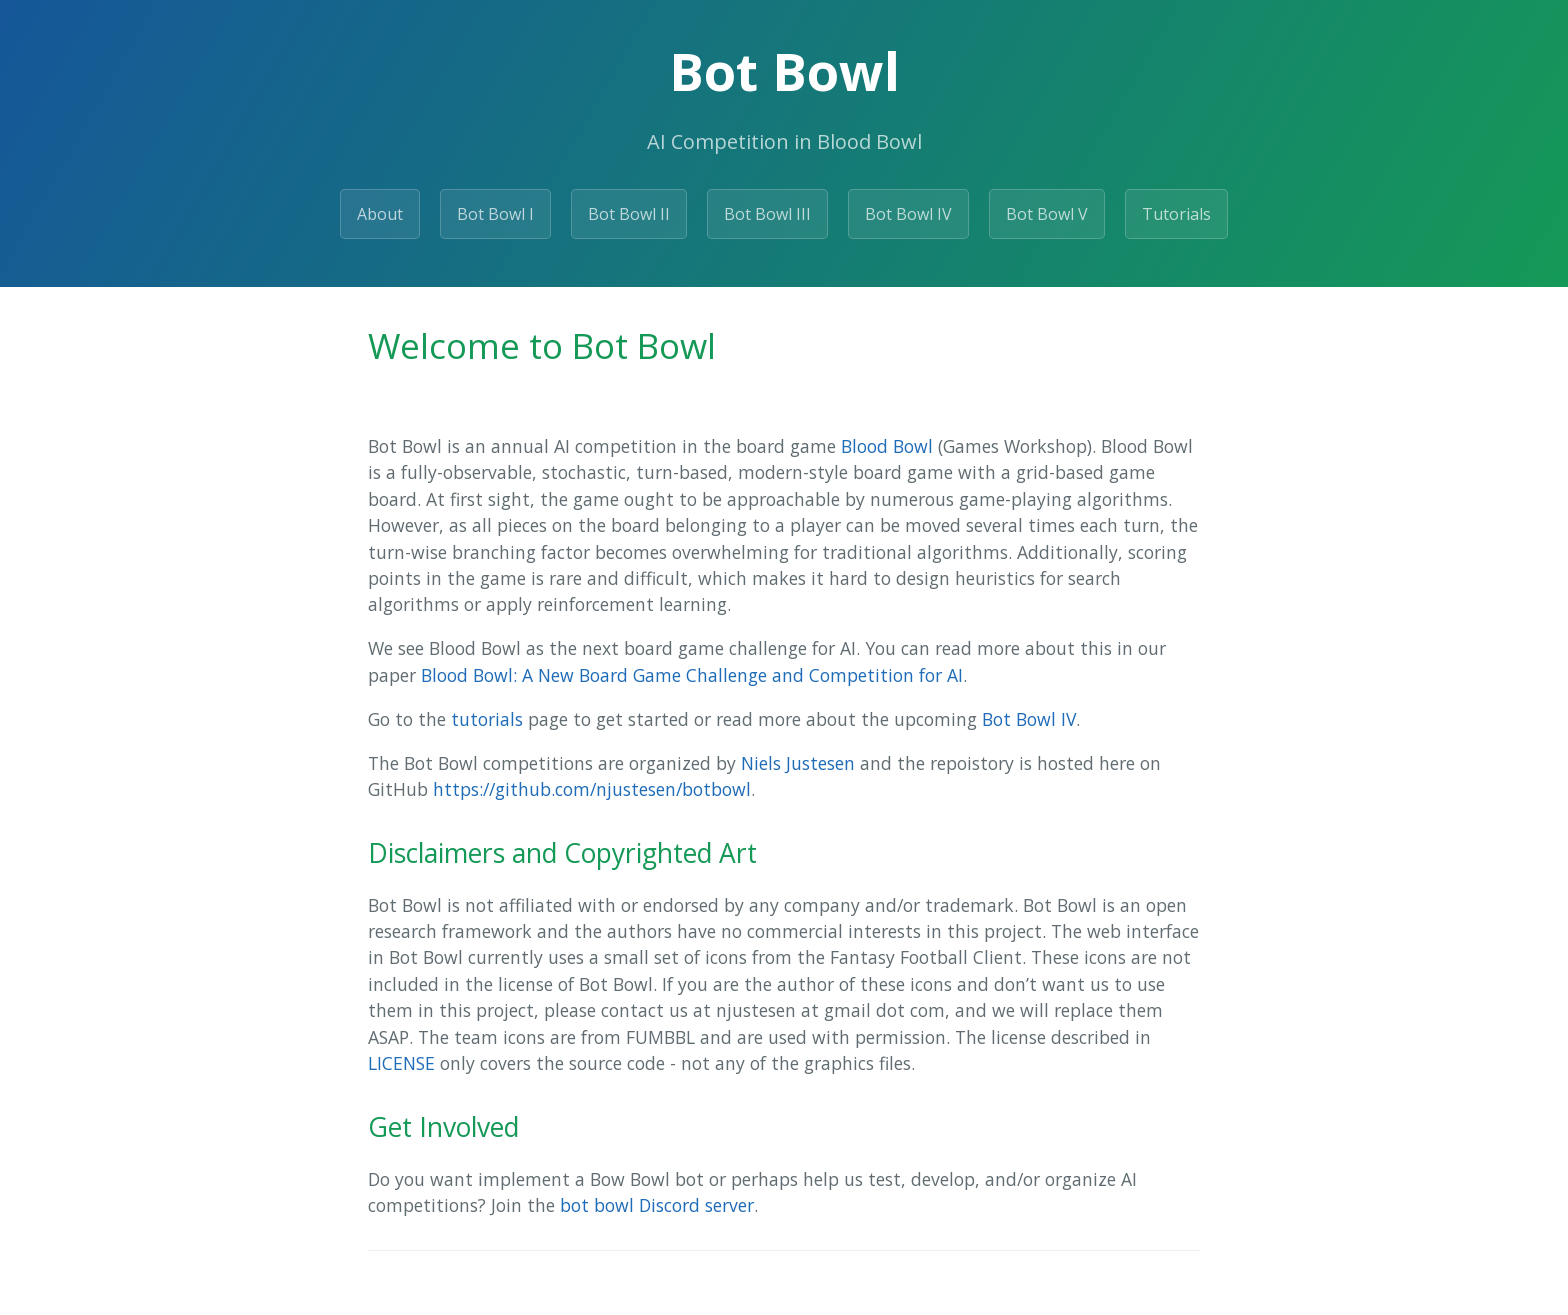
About (380, 214)
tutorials (487, 719)
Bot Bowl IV (908, 214)
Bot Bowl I (495, 214)
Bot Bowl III (767, 214)
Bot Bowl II (629, 214)
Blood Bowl (887, 446)
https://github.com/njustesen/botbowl (592, 789)
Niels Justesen (798, 763)
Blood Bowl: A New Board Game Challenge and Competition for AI (692, 675)
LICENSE (401, 1063)
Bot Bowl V (1047, 214)
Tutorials (1176, 214)
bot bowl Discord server (657, 1205)
